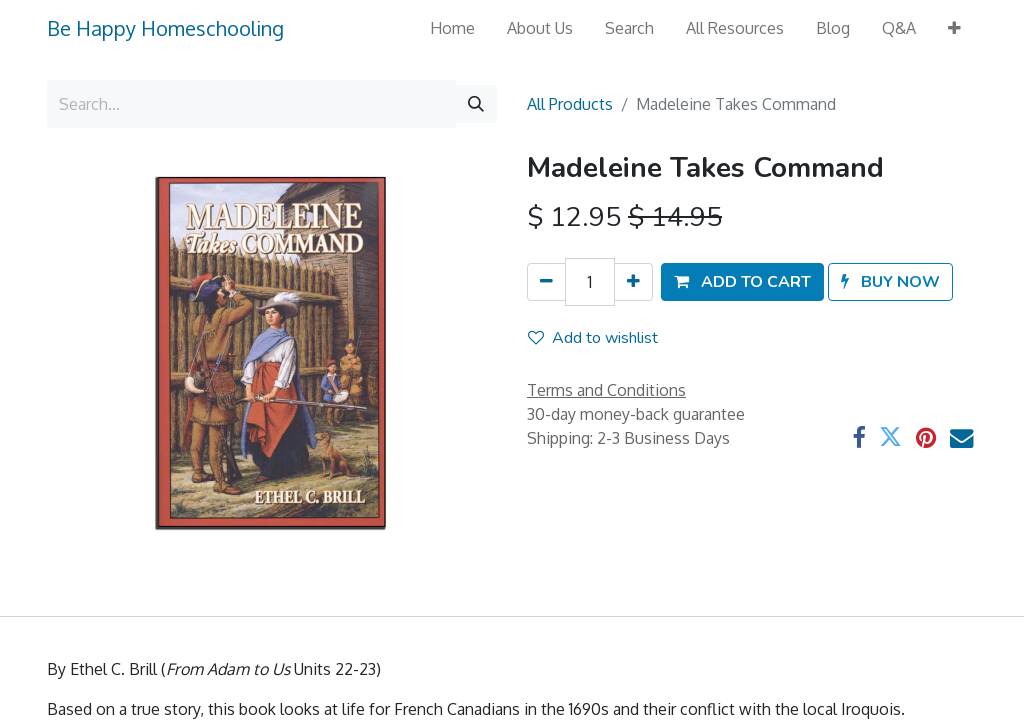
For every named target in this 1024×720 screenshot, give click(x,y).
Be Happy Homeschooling (165, 28)
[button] (954, 28)
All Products (570, 104)
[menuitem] (452, 28)
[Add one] (633, 282)
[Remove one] (546, 282)
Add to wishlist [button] (593, 338)
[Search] (476, 104)
